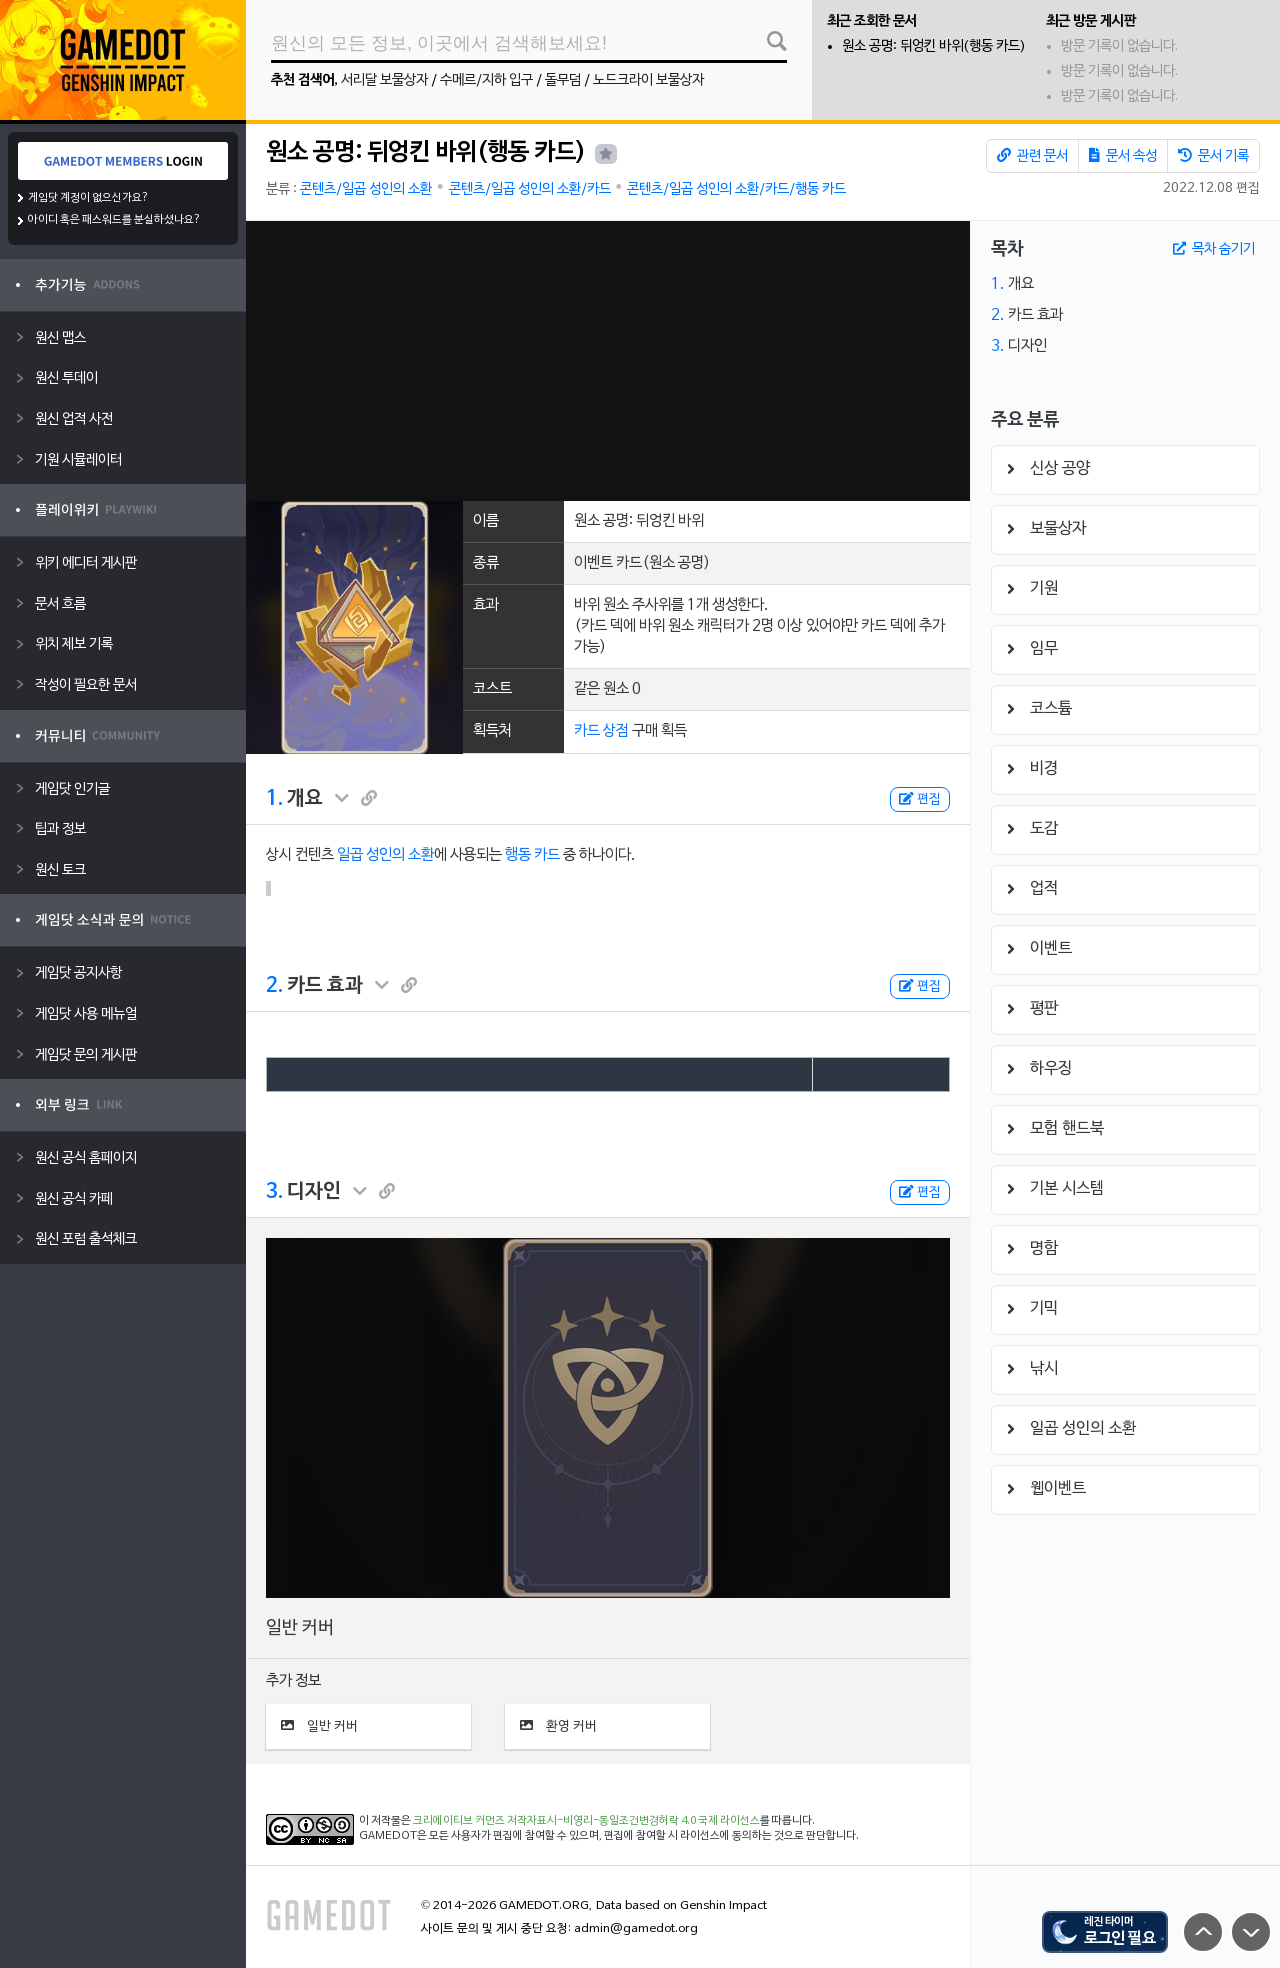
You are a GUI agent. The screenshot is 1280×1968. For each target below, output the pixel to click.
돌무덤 (563, 80)
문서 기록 (1213, 156)
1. (274, 799)
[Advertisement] (608, 361)
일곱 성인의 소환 (385, 855)
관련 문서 (1032, 156)
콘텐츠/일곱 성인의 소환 (366, 189)
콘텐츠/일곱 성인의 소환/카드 (530, 189)
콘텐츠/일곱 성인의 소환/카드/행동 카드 (736, 189)
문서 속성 (1123, 156)
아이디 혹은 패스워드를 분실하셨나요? (114, 220)
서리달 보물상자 (384, 80)
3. (274, 1192)
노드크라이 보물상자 (648, 80)
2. (274, 986)
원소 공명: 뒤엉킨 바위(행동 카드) (934, 46)
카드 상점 (601, 731)
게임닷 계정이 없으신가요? (88, 198)
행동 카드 (532, 855)
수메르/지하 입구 (486, 80)
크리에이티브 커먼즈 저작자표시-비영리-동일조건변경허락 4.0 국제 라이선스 (586, 1821)
